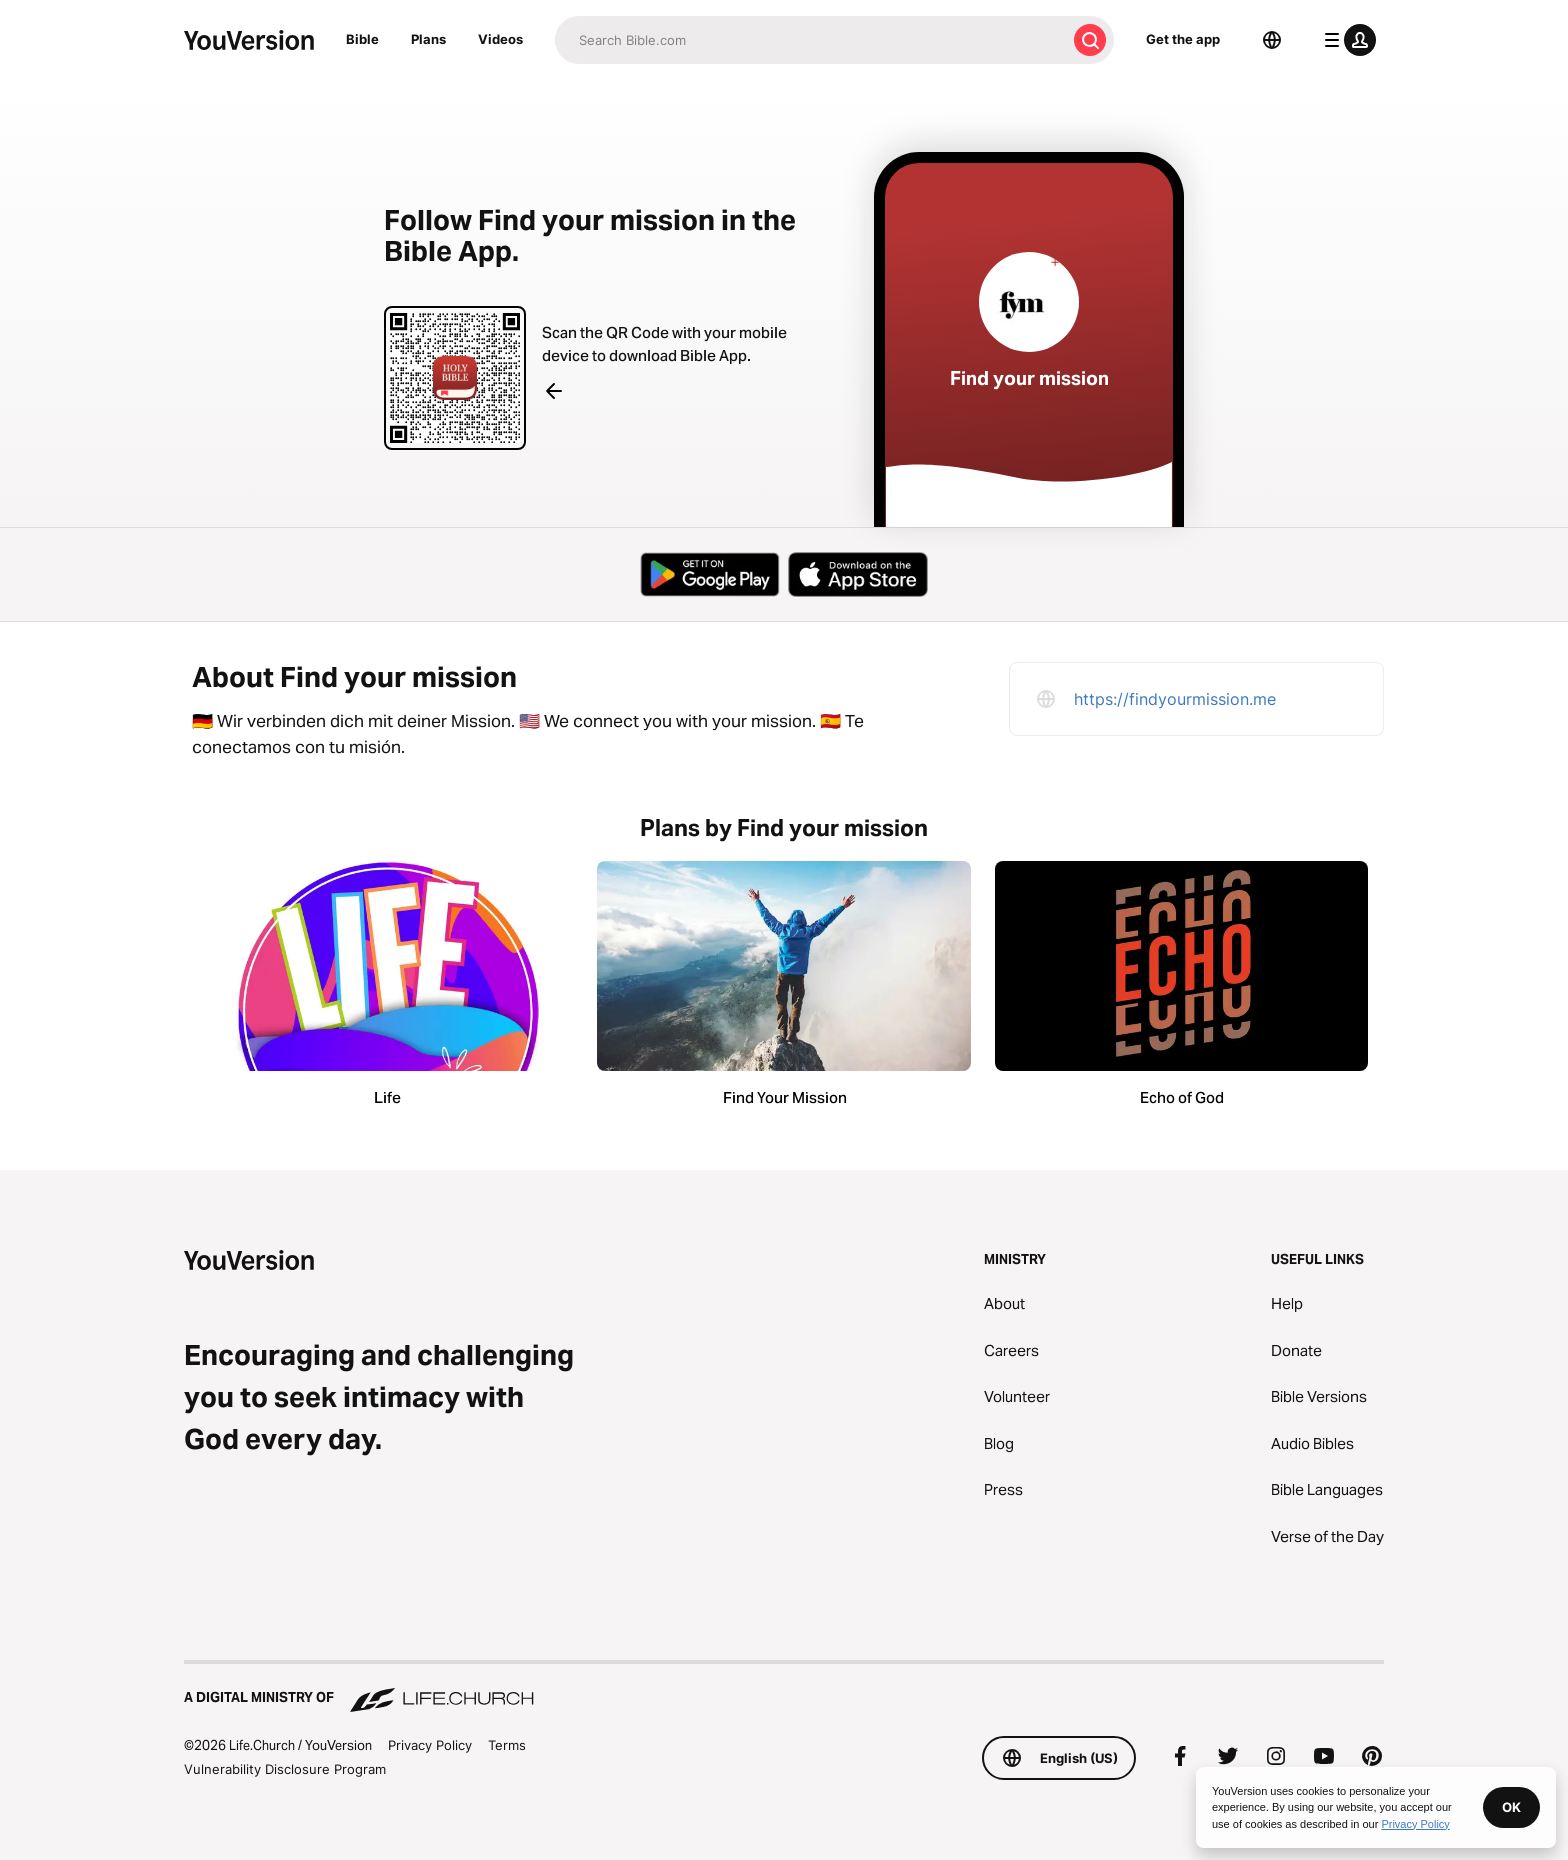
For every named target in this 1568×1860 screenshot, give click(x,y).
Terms (507, 1745)
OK (1511, 1807)
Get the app (1183, 39)
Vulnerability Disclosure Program (285, 1769)
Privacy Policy (430, 1745)
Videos (500, 39)
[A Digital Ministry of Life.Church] (784, 1688)
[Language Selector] (1272, 40)
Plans (428, 39)
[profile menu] (1346, 40)
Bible (362, 39)
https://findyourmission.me (1175, 699)
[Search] (810, 40)
